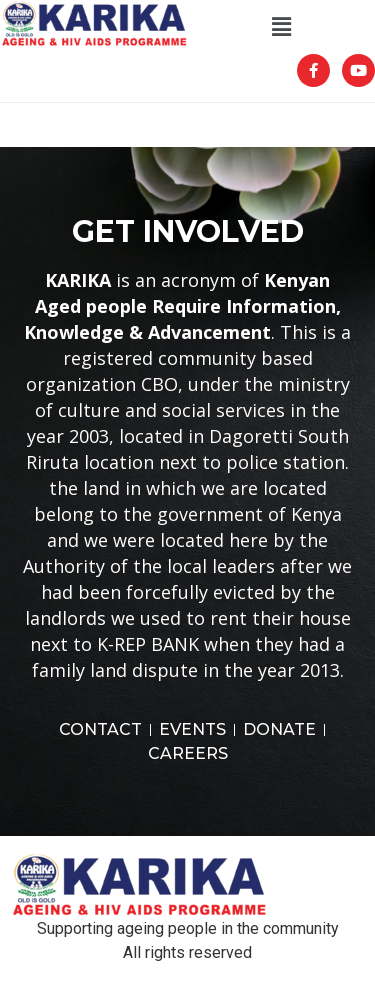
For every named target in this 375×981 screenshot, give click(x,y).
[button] (281, 27)
